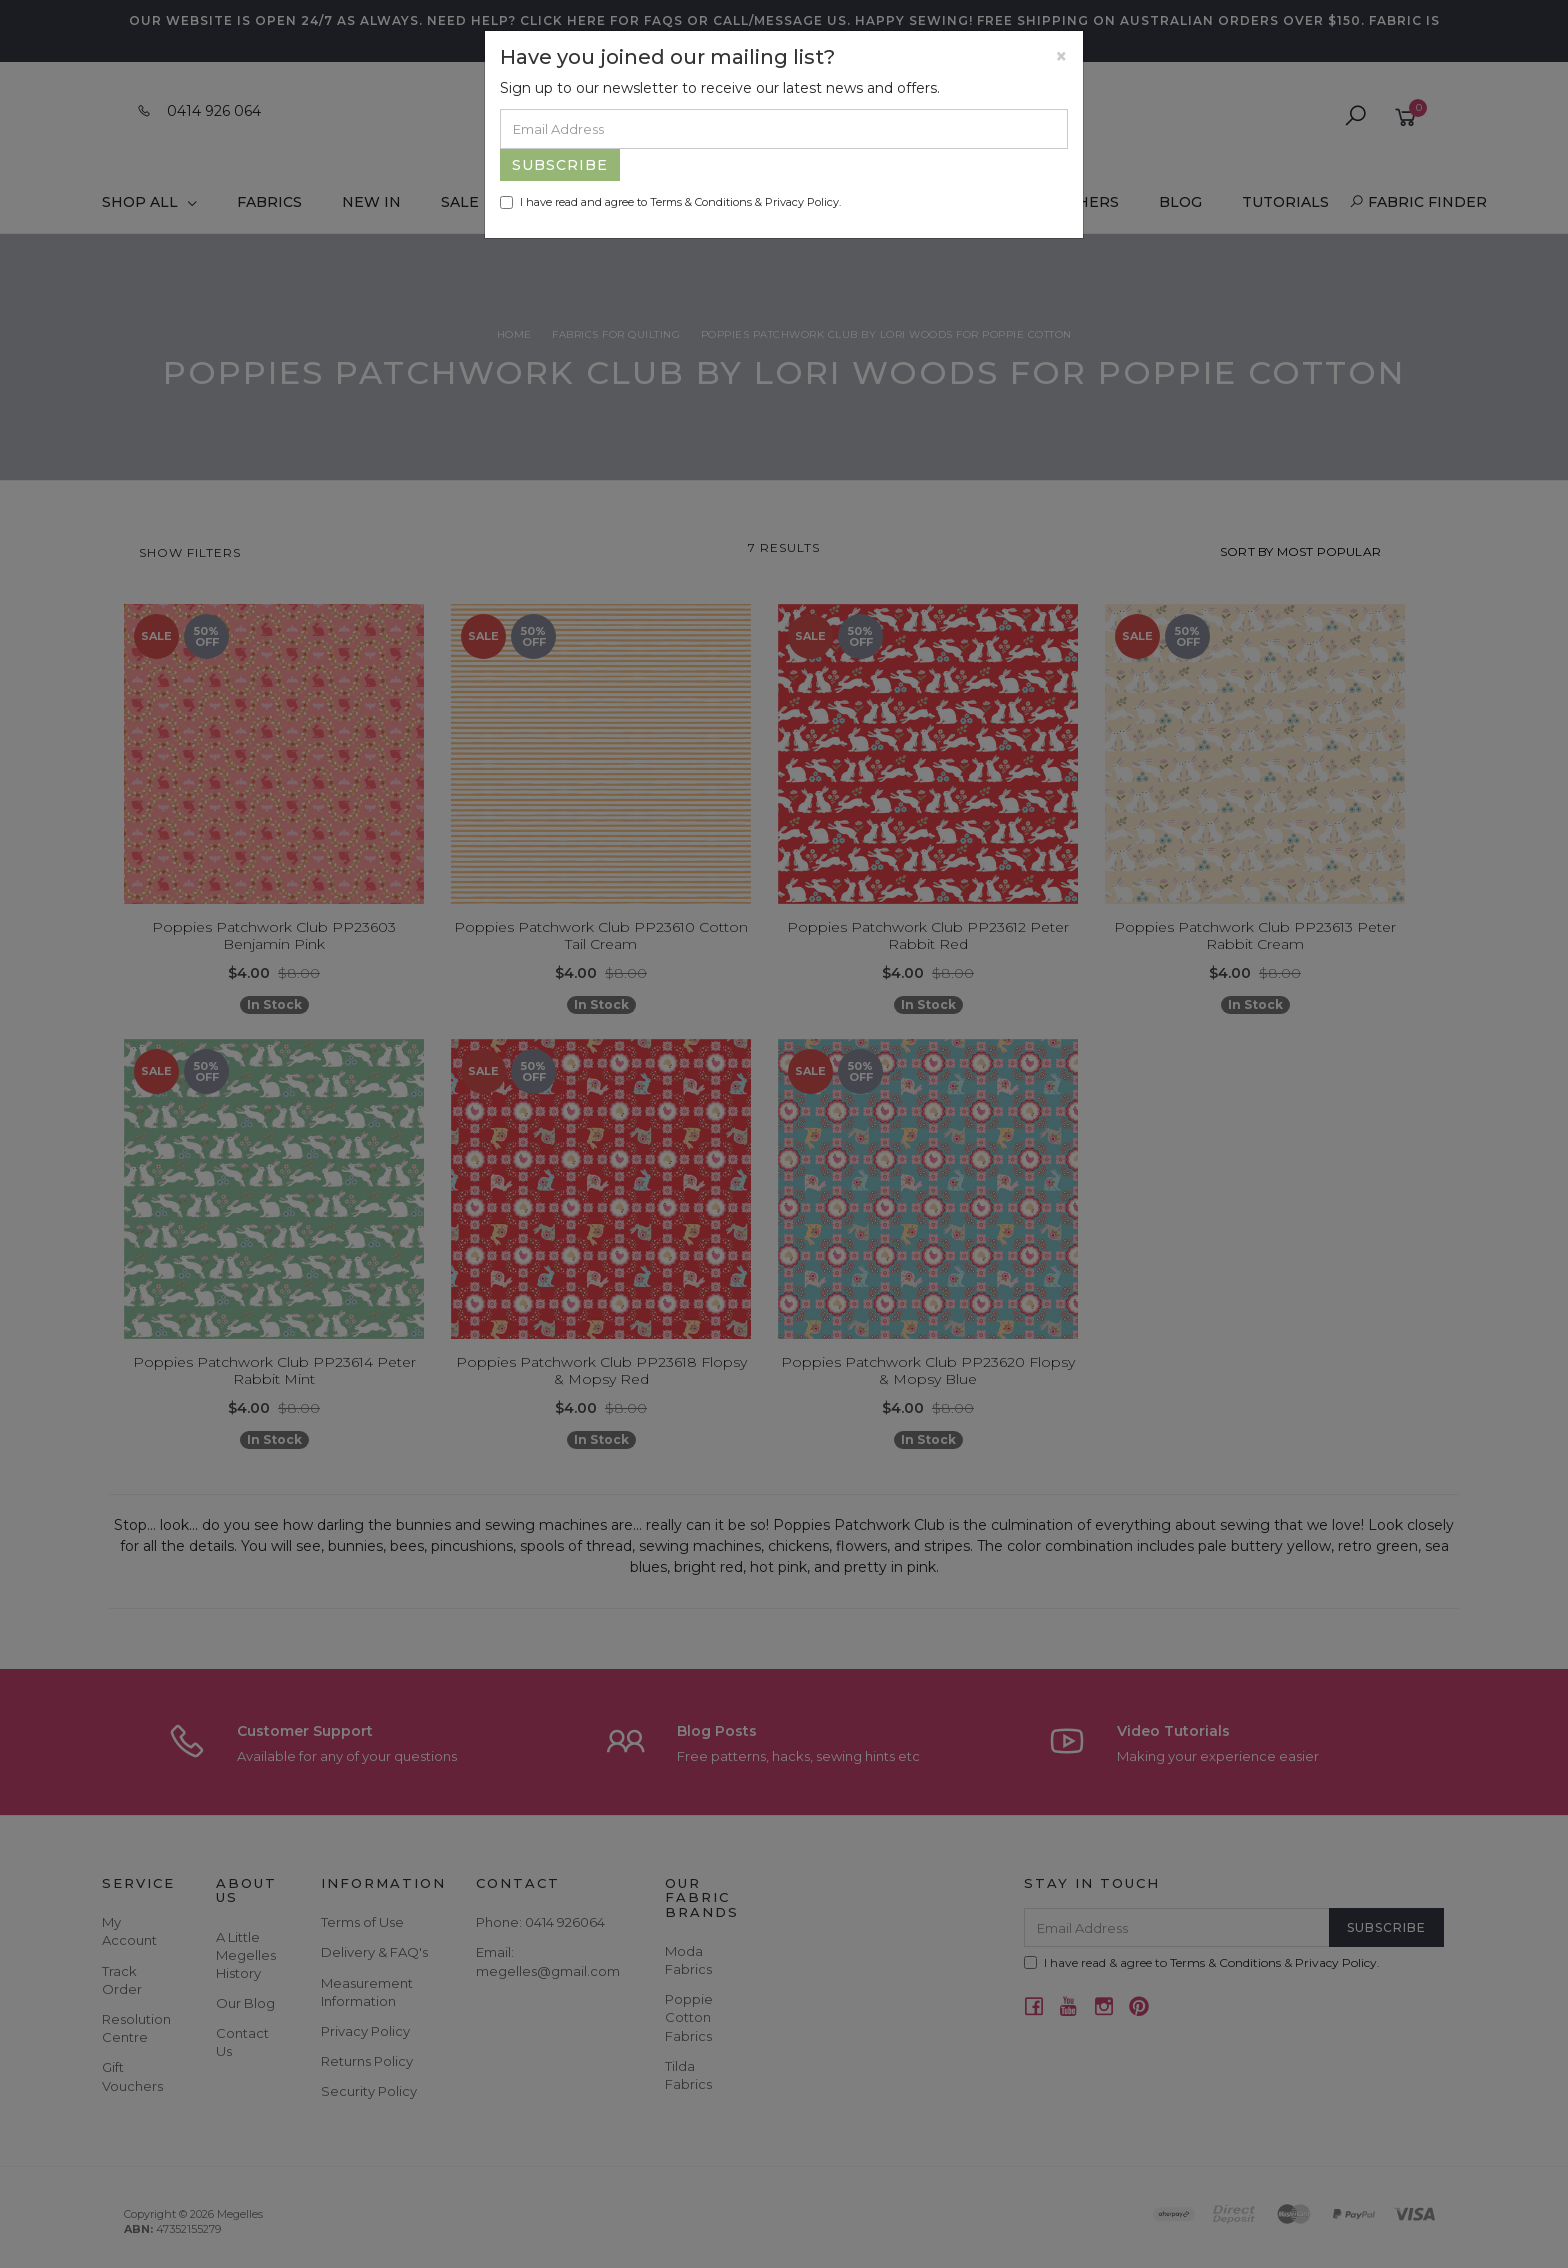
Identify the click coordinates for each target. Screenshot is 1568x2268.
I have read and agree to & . (670, 202)
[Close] (1061, 56)
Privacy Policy (802, 202)
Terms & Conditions (701, 202)
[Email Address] (784, 129)
